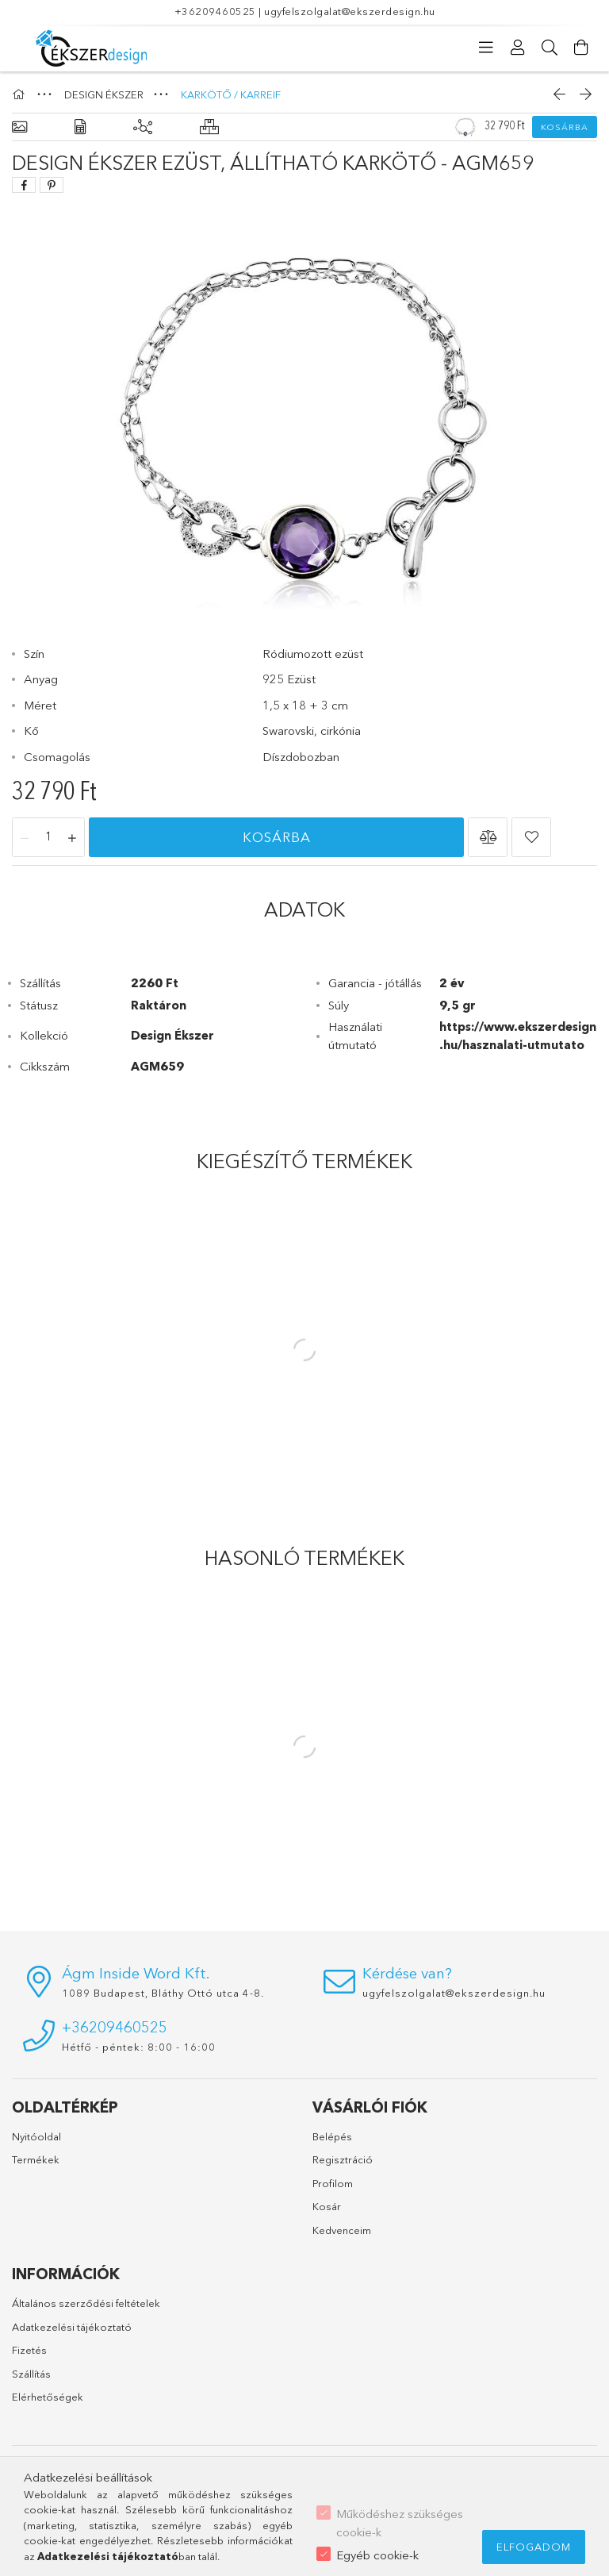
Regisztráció (342, 2159)
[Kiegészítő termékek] (142, 127)
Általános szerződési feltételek (86, 2303)
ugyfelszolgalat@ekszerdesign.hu (349, 11)
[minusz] (24, 838)
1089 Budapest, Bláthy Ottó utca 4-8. (163, 1992)
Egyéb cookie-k (377, 2555)
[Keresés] (549, 47)
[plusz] (72, 838)
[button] (488, 837)
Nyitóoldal (36, 2136)
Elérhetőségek (47, 2396)
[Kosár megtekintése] (581, 47)
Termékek (35, 2159)
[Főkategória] (20, 94)
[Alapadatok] (19, 127)
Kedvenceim (341, 2230)
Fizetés (29, 2349)
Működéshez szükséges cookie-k (399, 2522)
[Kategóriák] (486, 47)
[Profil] (518, 47)
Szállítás (31, 2373)
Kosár (326, 2206)
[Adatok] (80, 127)
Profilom (332, 2183)
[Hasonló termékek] (209, 127)
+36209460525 (215, 11)
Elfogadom (533, 2546)
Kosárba (564, 127)
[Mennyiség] (48, 838)
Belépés (332, 2136)
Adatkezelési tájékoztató (72, 2326)
